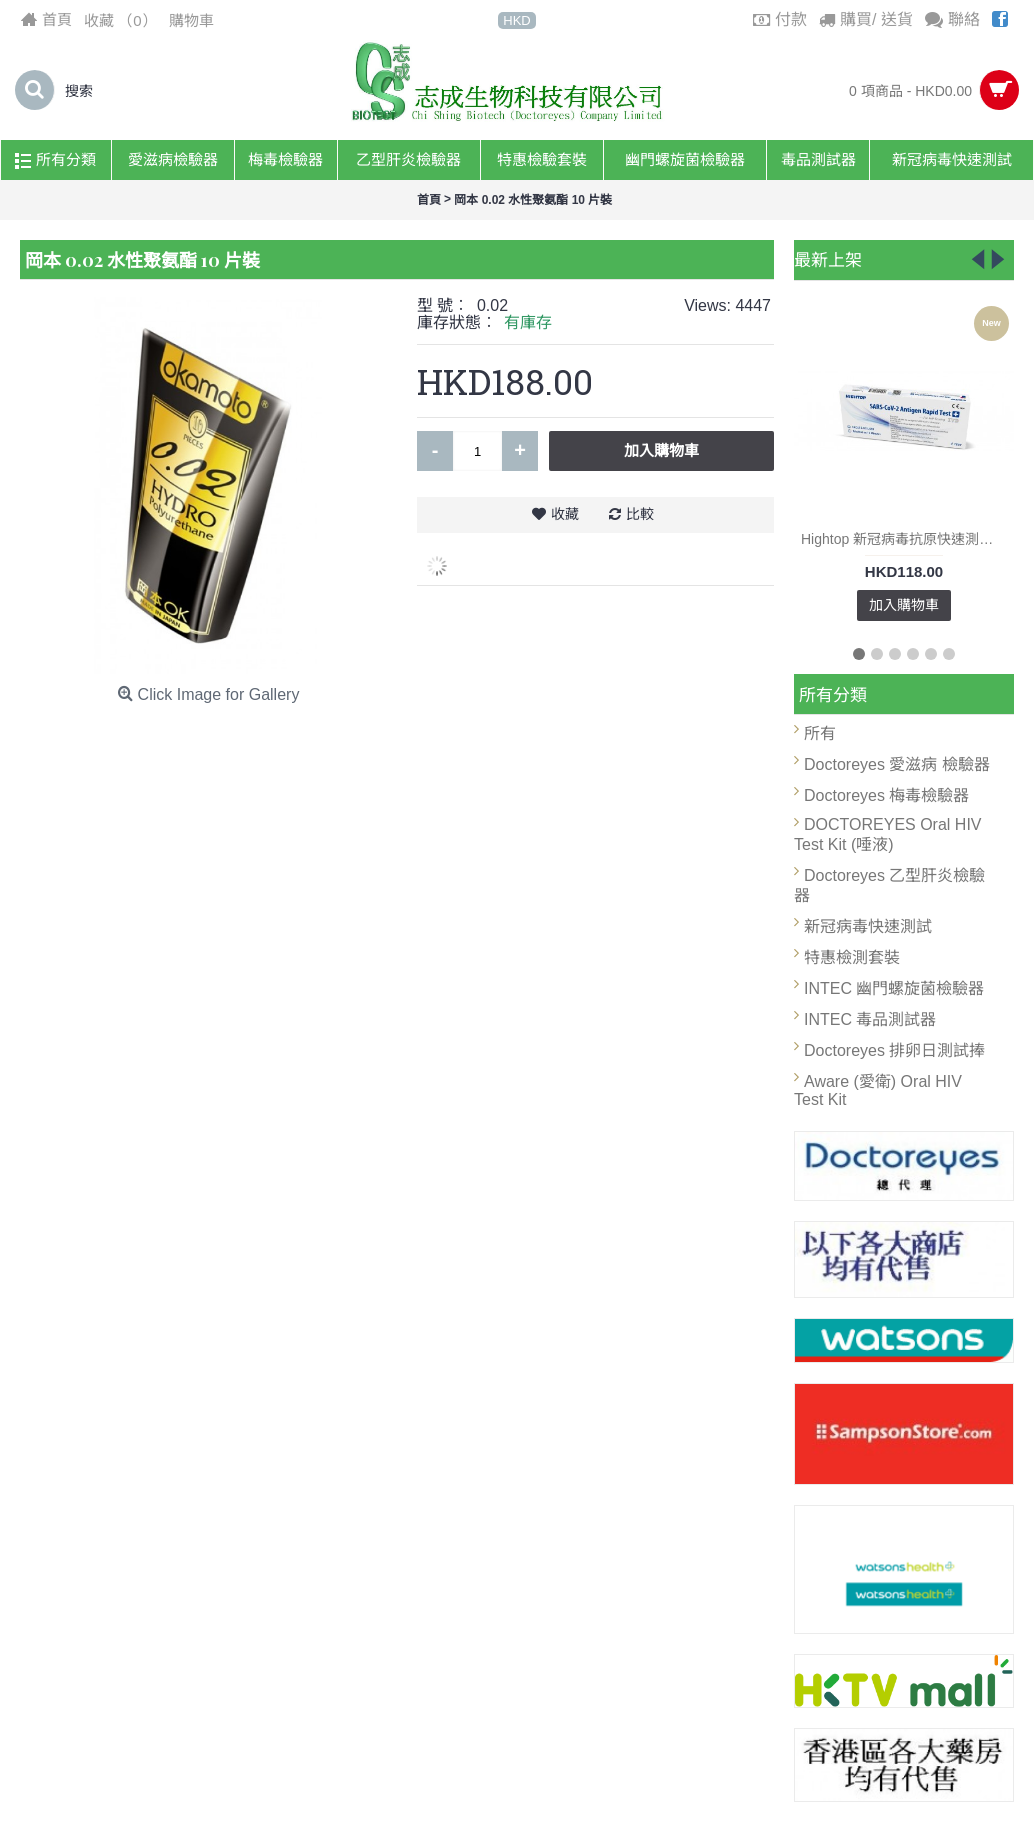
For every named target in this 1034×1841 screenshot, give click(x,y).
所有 (820, 733)
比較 (640, 514)
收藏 (565, 514)
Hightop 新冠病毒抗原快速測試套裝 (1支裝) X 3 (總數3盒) (907, 539)
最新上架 (828, 259)
